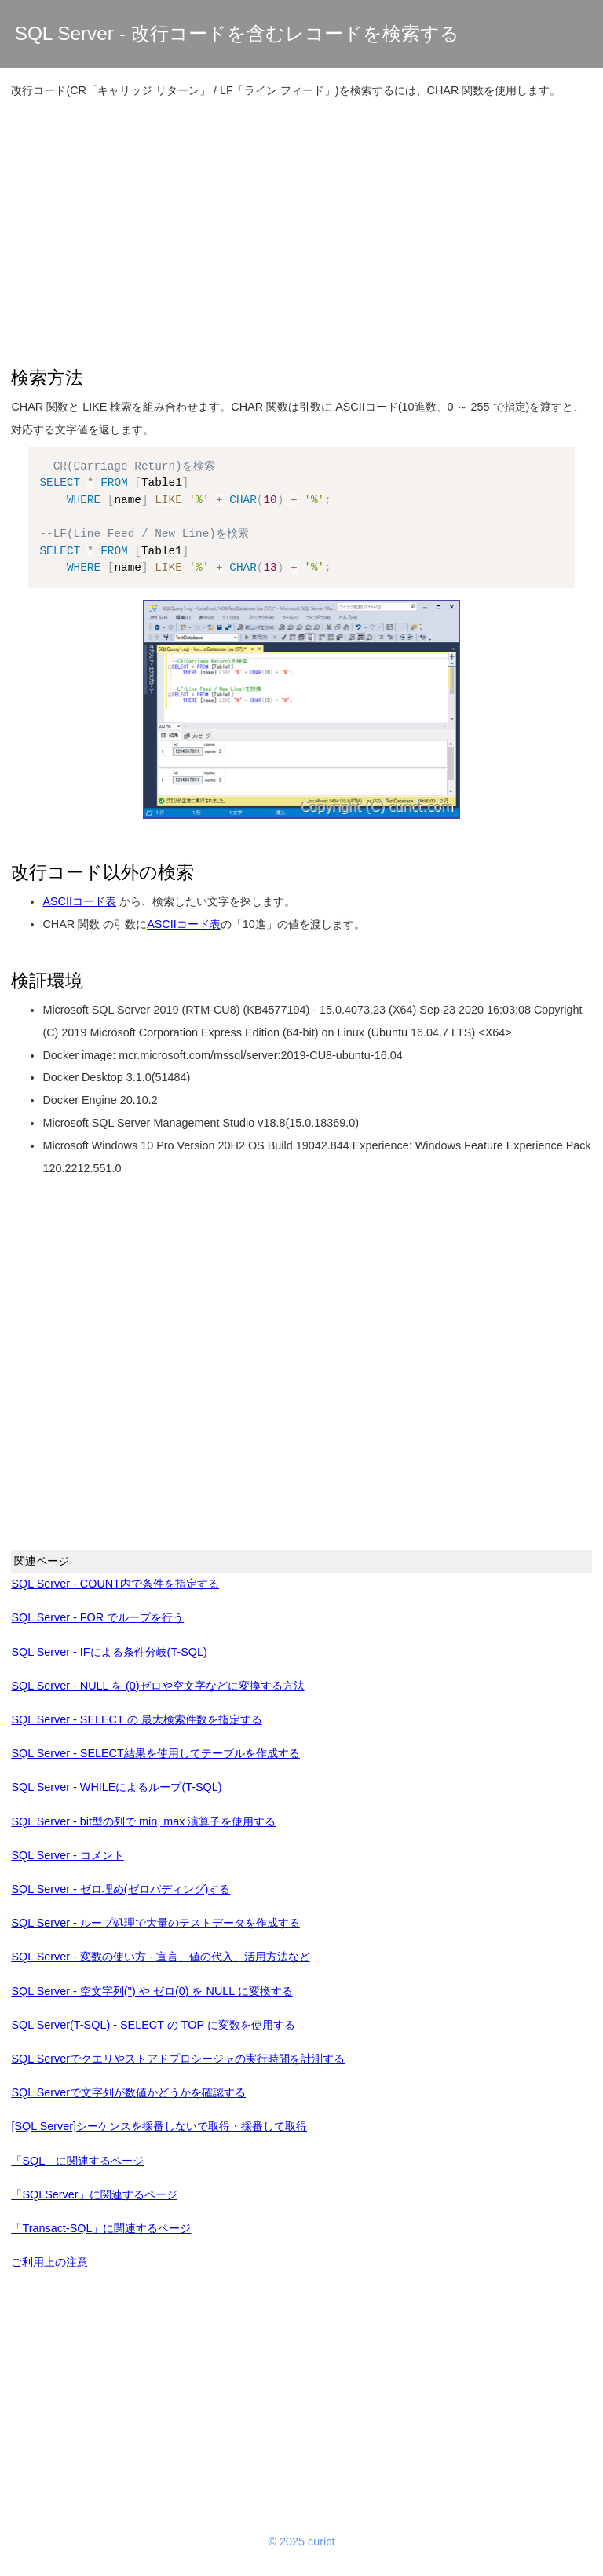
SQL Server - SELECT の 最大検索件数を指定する (136, 1719)
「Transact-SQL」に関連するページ (101, 2228)
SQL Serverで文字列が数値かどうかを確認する (128, 2092)
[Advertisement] (302, 223)
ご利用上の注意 (49, 2262)
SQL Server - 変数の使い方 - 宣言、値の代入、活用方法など (160, 1956)
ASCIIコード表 (79, 901)
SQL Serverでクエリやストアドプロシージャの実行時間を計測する (178, 2058)
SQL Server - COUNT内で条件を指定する (115, 1583)
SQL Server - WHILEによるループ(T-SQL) (116, 1787)
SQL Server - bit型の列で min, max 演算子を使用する (143, 1821)
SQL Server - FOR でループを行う (97, 1617)
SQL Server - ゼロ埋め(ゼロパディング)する (120, 1889)
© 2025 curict (302, 2541)
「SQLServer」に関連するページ (94, 2194)
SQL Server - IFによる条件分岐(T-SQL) (108, 1652)
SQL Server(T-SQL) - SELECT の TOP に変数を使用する (152, 2025)
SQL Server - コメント (67, 1855)
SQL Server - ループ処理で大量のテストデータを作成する (155, 1922)
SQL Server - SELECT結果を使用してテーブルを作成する (155, 1753)
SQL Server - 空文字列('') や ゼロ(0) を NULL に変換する (151, 1991)
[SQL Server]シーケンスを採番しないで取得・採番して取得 (159, 2126)
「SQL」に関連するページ (77, 2160)
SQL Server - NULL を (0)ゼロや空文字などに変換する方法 (157, 1685)
